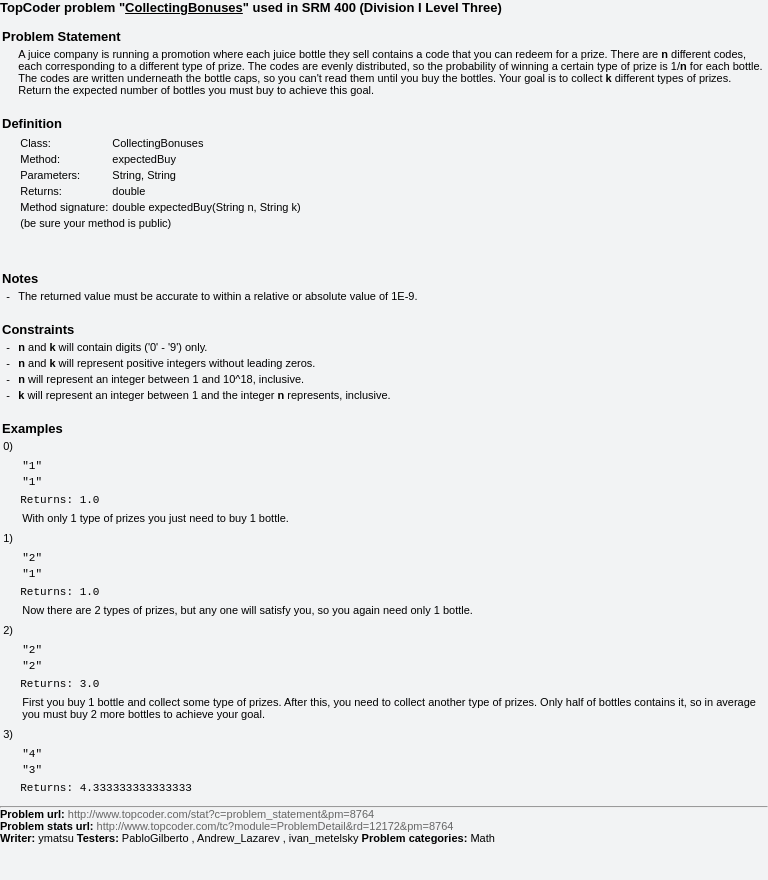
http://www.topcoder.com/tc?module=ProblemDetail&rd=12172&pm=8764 (275, 862)
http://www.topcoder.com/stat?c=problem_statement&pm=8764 (221, 850)
